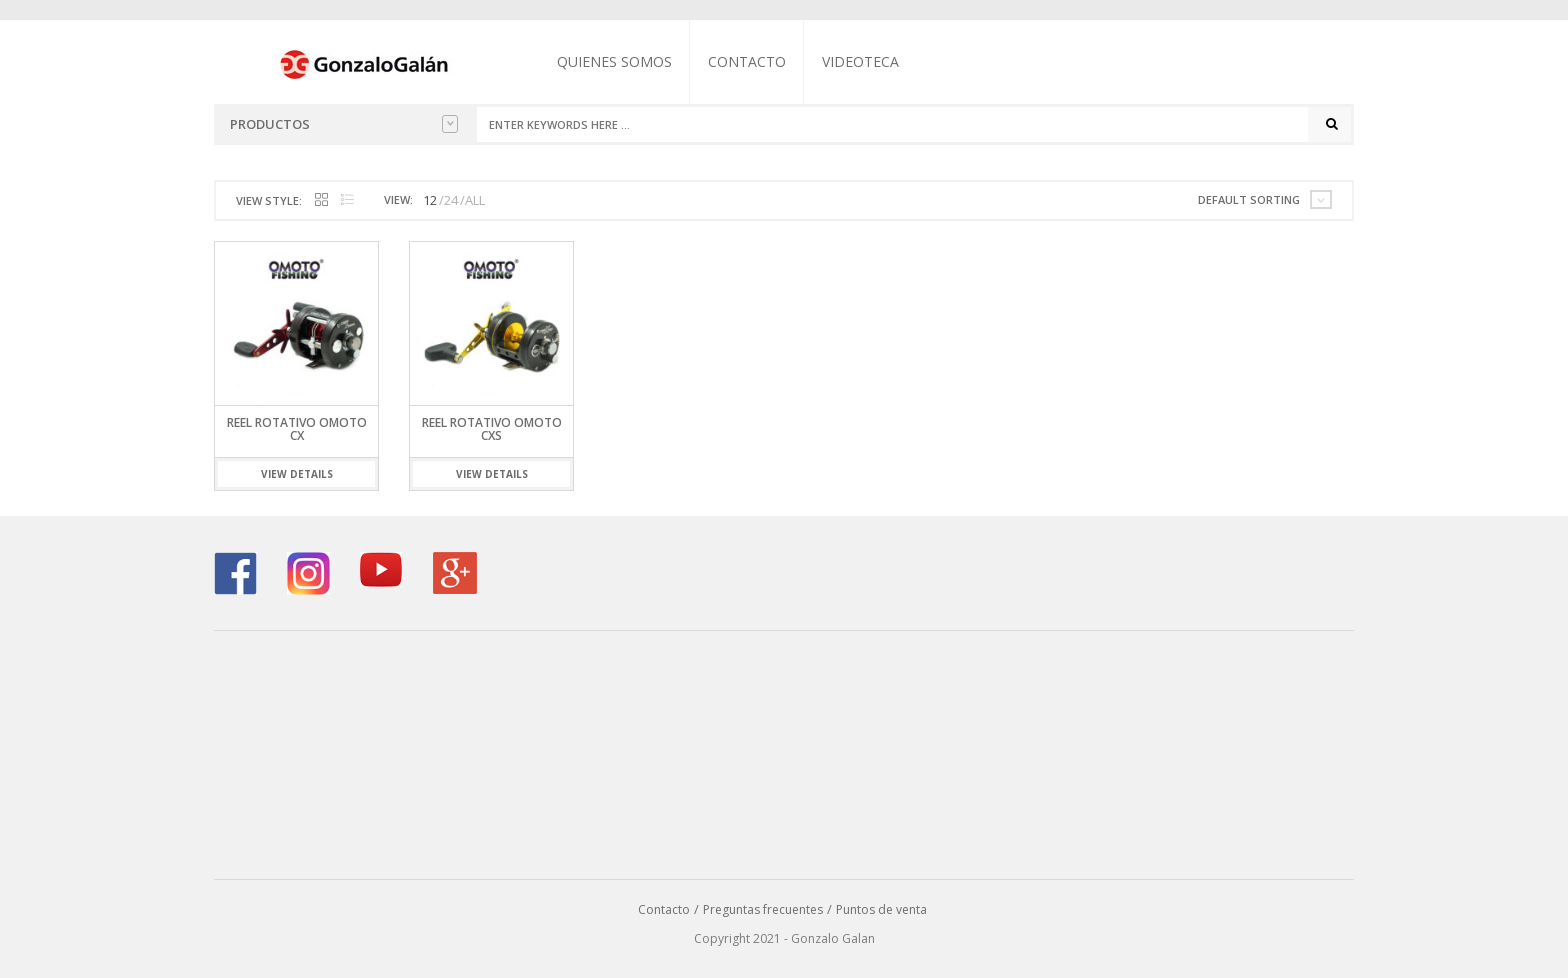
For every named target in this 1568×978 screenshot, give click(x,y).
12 (430, 200)
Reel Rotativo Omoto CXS (492, 429)
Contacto (747, 61)
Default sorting (1249, 199)
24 (451, 200)
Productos (344, 124)
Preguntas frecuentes (763, 909)
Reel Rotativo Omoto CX (297, 429)
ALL (475, 200)
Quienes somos (614, 61)
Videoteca (860, 61)
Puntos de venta (881, 909)
